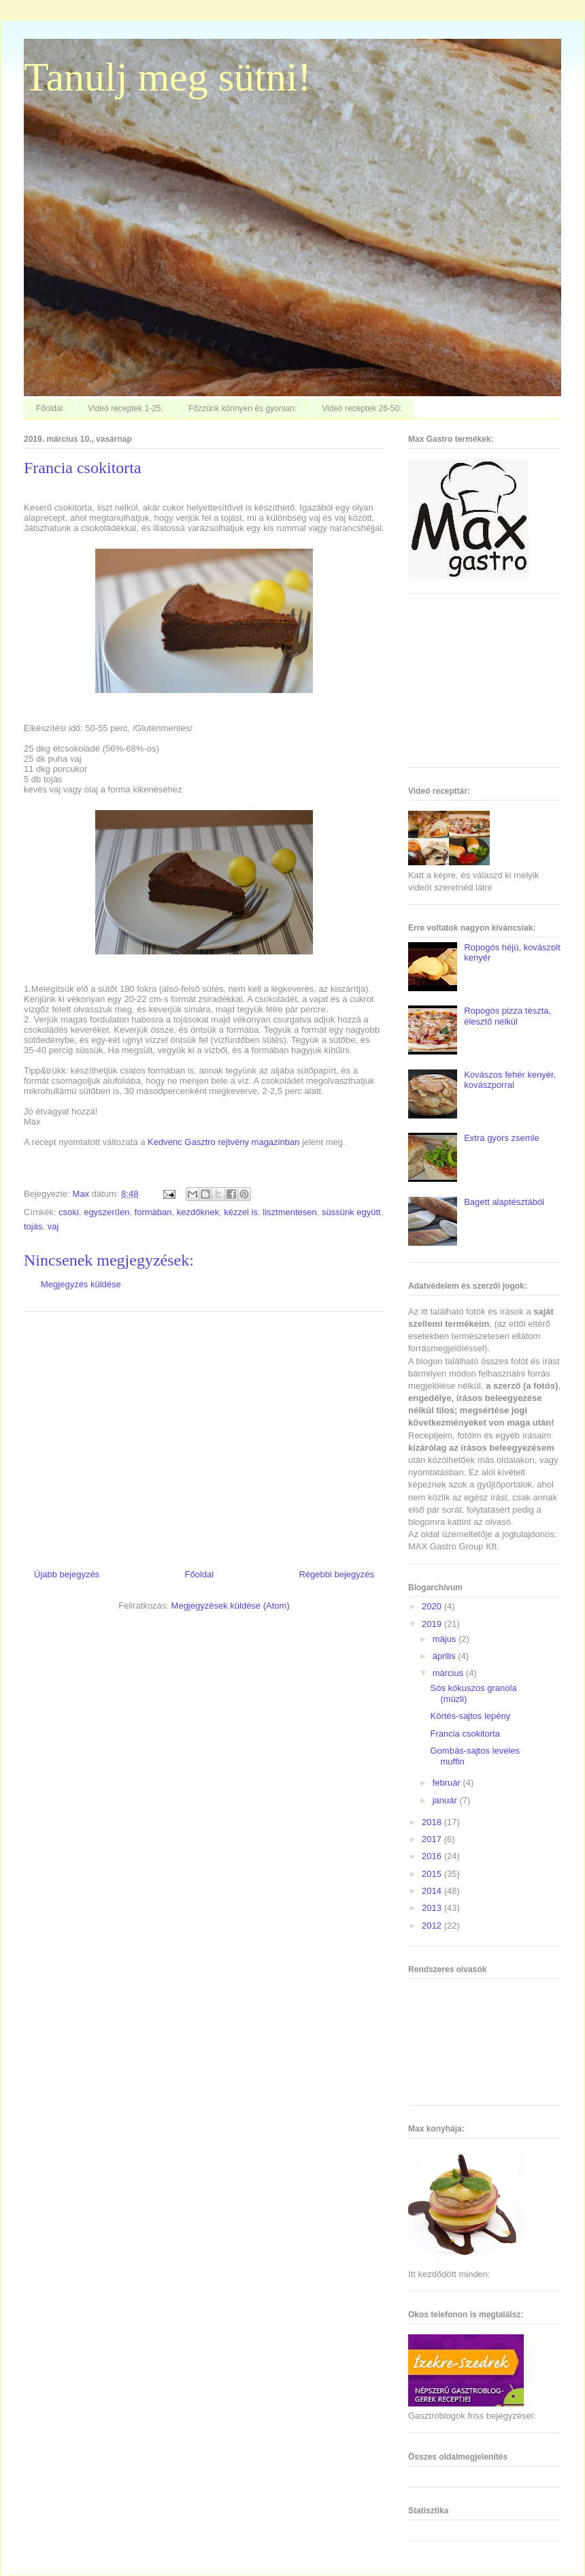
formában (153, 1212)
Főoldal (49, 408)
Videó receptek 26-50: (361, 408)
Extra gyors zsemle (501, 1138)
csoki (68, 1212)
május (445, 1639)
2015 (433, 1874)
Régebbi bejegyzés (336, 1574)
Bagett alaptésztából (504, 1202)
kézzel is (241, 1212)
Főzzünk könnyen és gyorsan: (242, 408)
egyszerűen (106, 1212)
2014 (433, 1891)
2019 (433, 1624)
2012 (433, 1925)
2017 (433, 1839)
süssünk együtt (351, 1212)
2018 (433, 1822)
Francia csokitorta (465, 1733)
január (446, 1800)
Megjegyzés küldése (81, 1284)
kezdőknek (198, 1212)
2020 (433, 1606)
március (449, 1673)
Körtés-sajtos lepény (470, 1716)
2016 (433, 1856)
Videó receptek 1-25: (125, 408)
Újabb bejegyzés (66, 1574)
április (445, 1656)
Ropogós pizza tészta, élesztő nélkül (507, 1016)
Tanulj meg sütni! (167, 76)
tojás (33, 1226)
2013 (433, 1908)
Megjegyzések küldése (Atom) (230, 1605)
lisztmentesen (289, 1212)
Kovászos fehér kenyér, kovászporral (510, 1080)
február (448, 1782)
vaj (53, 1226)
